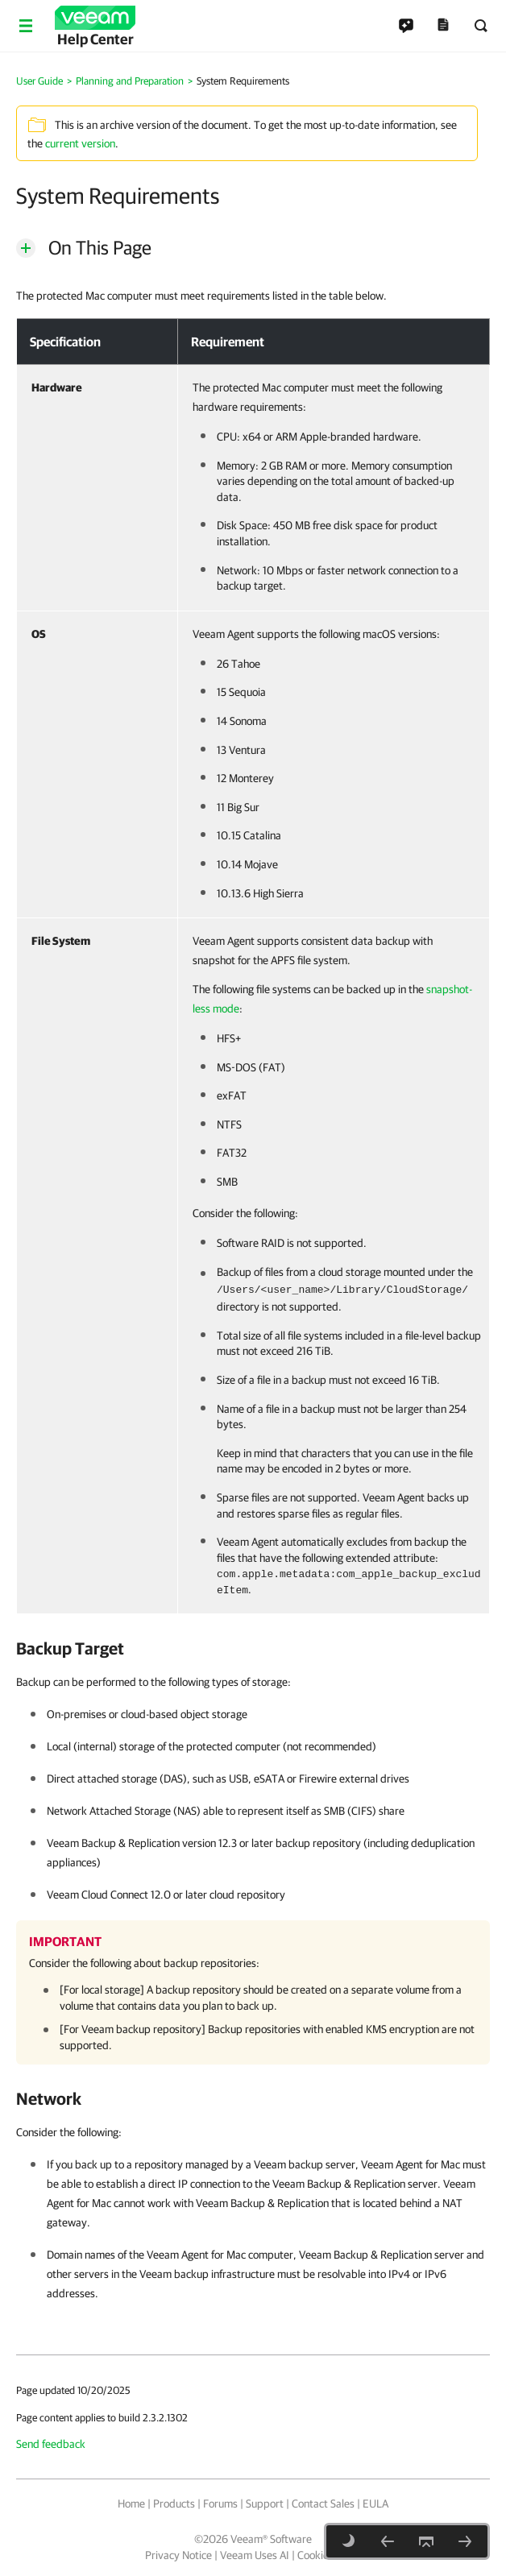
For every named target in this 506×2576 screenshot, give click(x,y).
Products (174, 2503)
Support (265, 2503)
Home (131, 2503)
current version (80, 143)
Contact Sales (323, 2503)
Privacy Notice (178, 2555)
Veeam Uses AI (254, 2555)
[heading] (253, 1648)
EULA (375, 2503)
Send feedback (50, 2443)
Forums (220, 2503)
